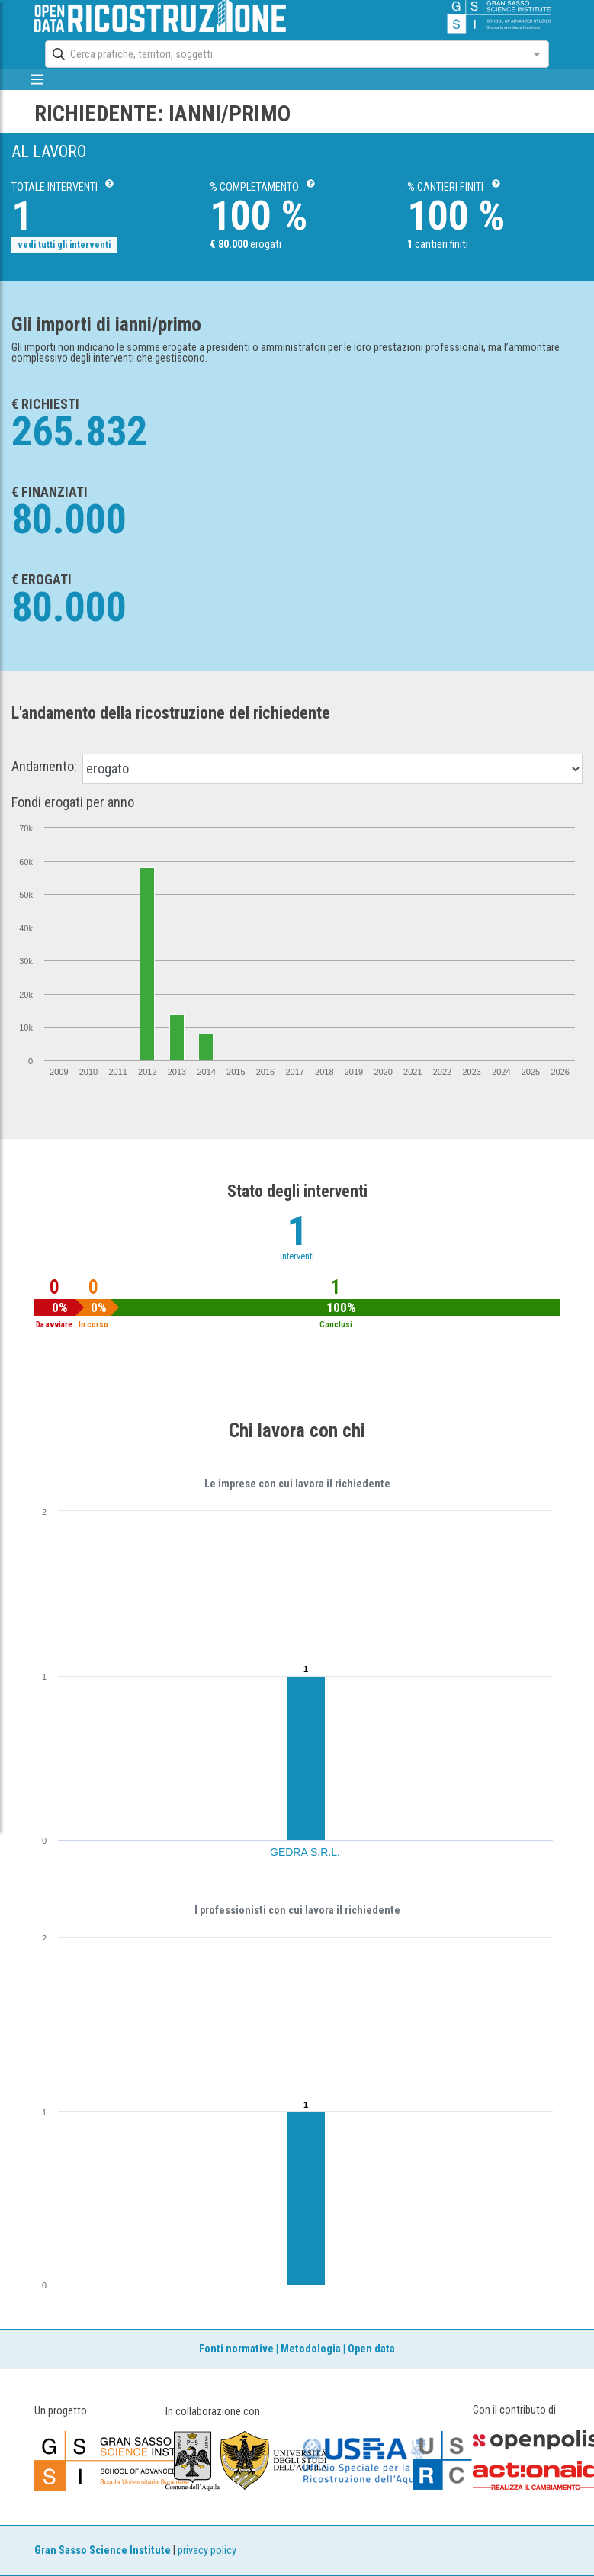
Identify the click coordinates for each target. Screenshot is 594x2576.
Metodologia (311, 2349)
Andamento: (44, 766)
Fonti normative (236, 2349)
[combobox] (283, 54)
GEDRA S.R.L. (305, 1852)
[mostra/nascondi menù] (38, 79)
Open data (371, 2349)
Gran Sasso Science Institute (102, 2550)
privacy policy (207, 2550)
